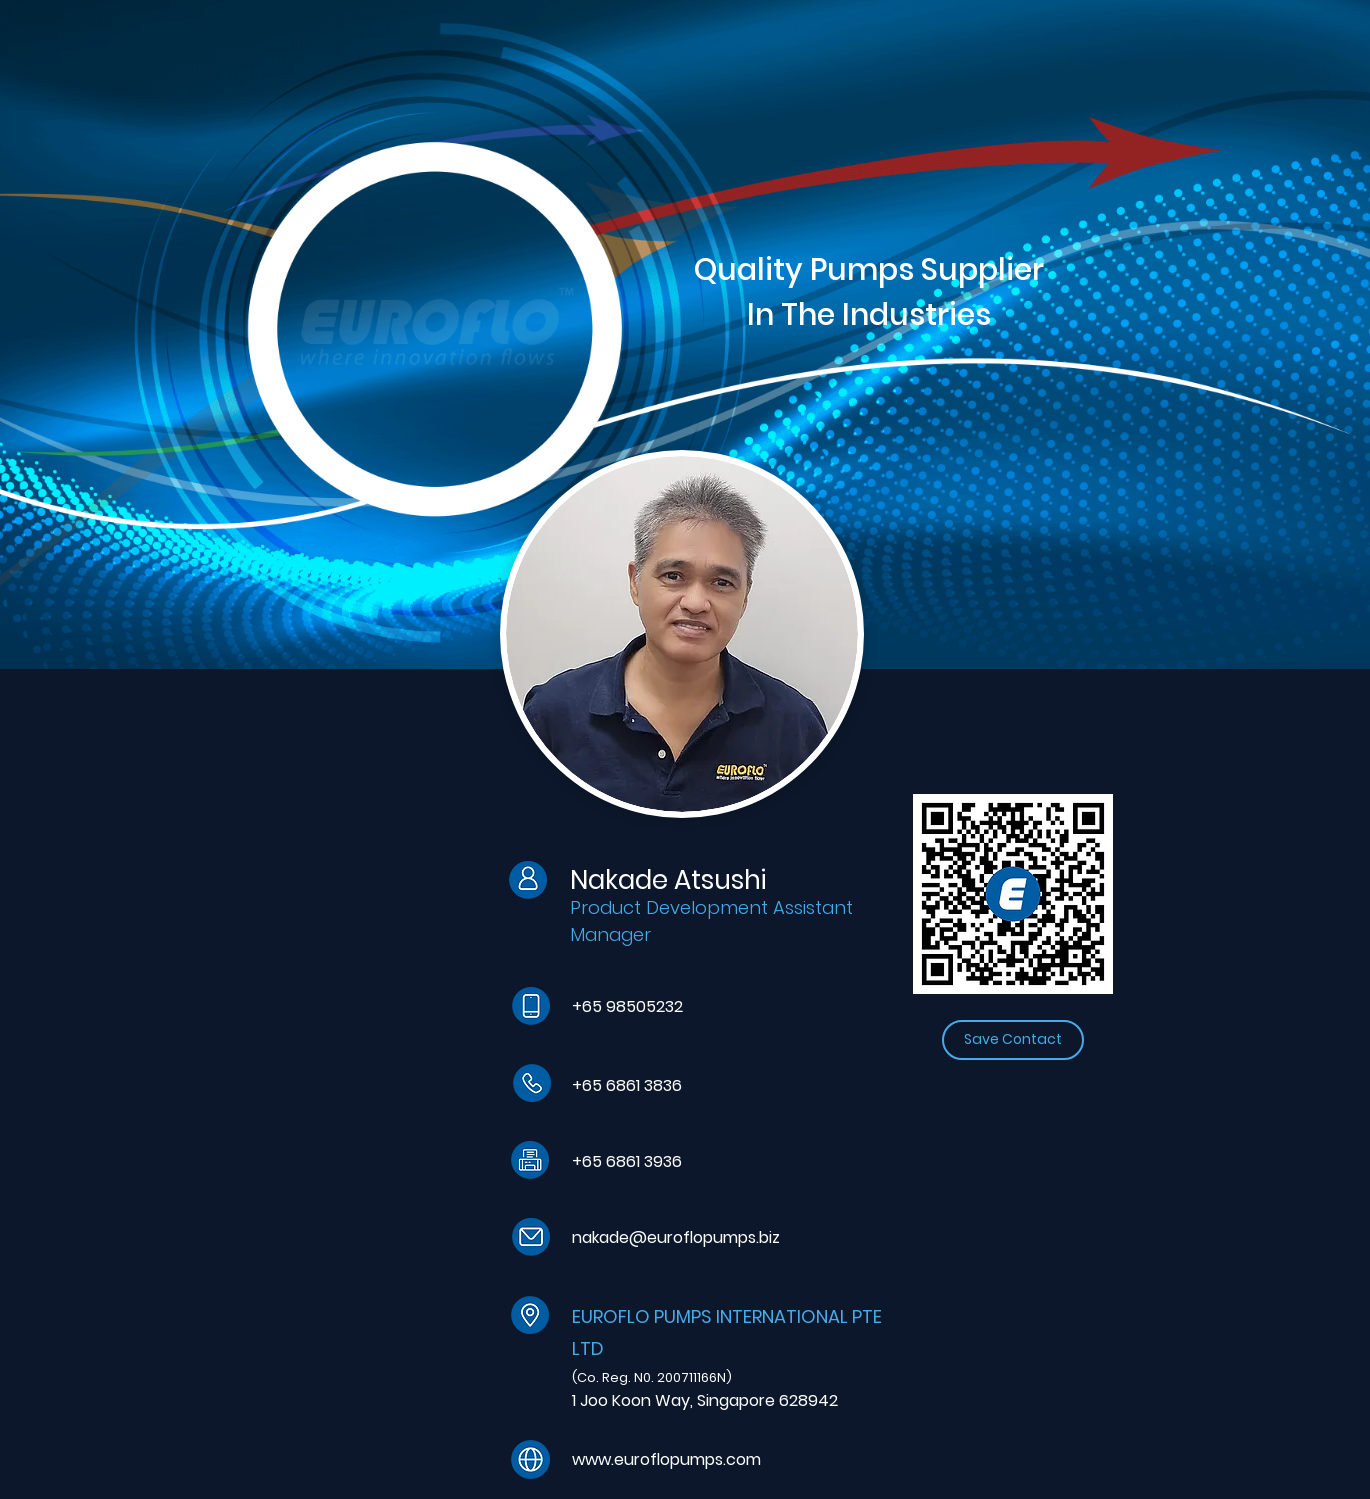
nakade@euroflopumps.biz (676, 1237)
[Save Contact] (1013, 1040)
